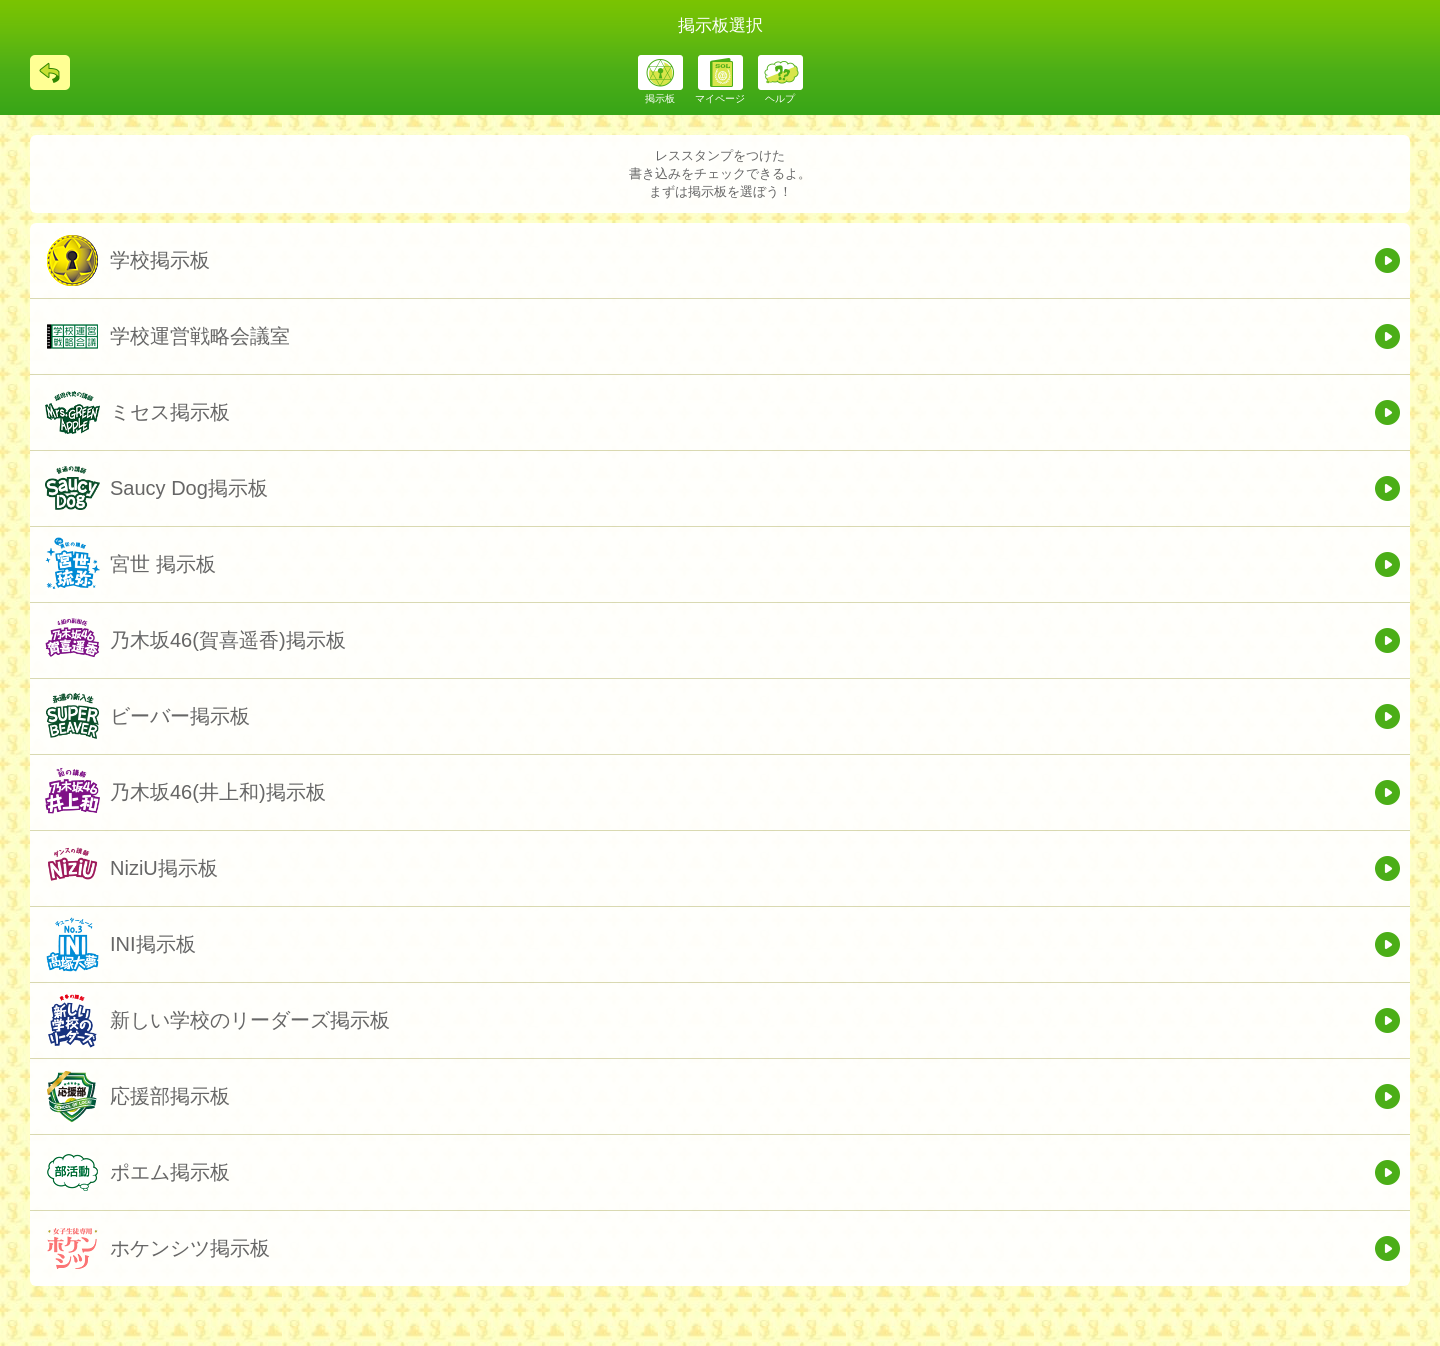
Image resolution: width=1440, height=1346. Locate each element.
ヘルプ (780, 98)
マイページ (720, 98)
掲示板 (660, 98)
